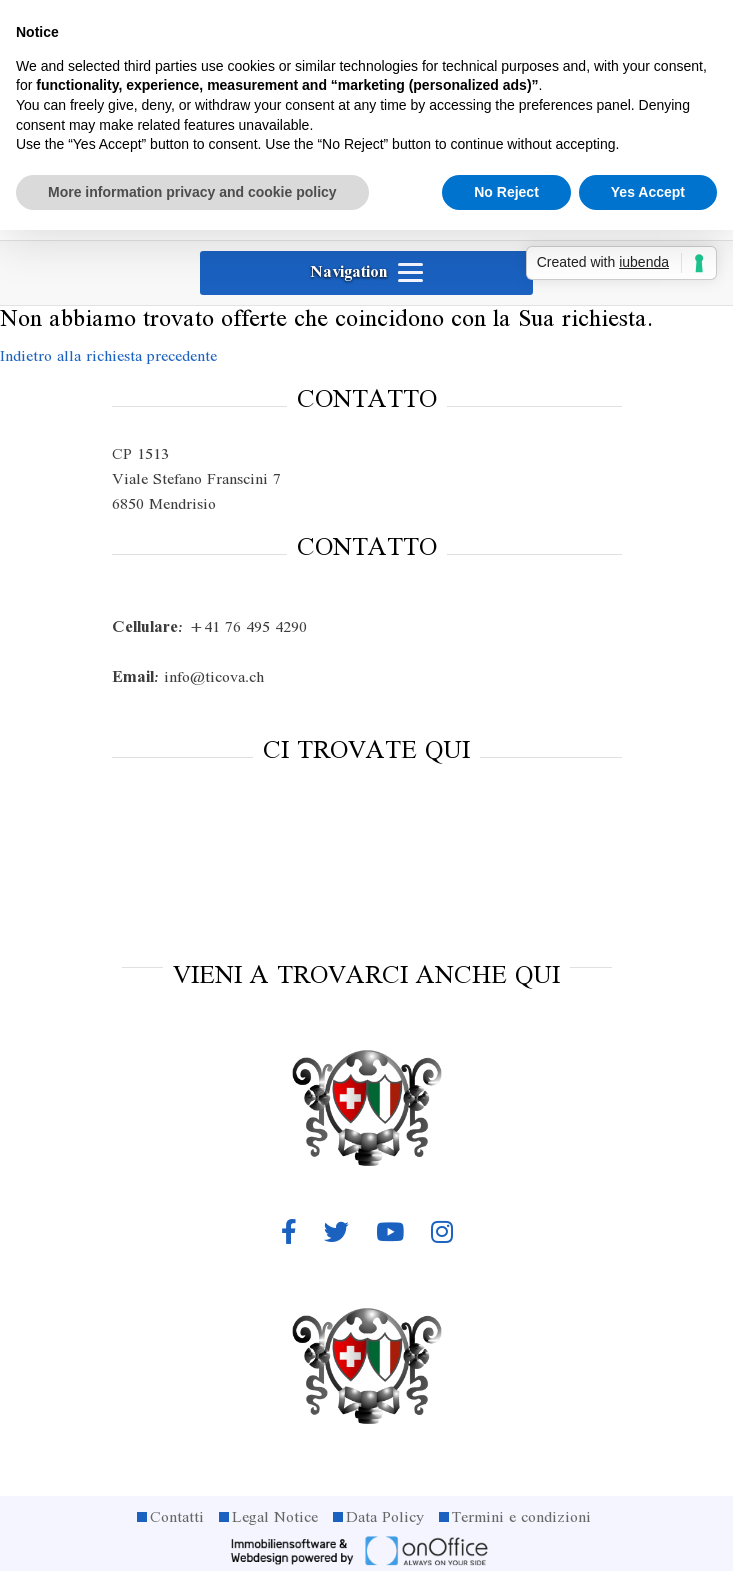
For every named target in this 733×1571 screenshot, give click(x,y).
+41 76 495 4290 (209, 628)
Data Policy (385, 1518)
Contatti (177, 1518)
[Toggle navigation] (366, 273)
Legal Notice (275, 1518)
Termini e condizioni (521, 1518)
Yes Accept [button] (648, 192)
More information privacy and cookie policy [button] (192, 192)
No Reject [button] (506, 192)
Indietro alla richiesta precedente (108, 357)
